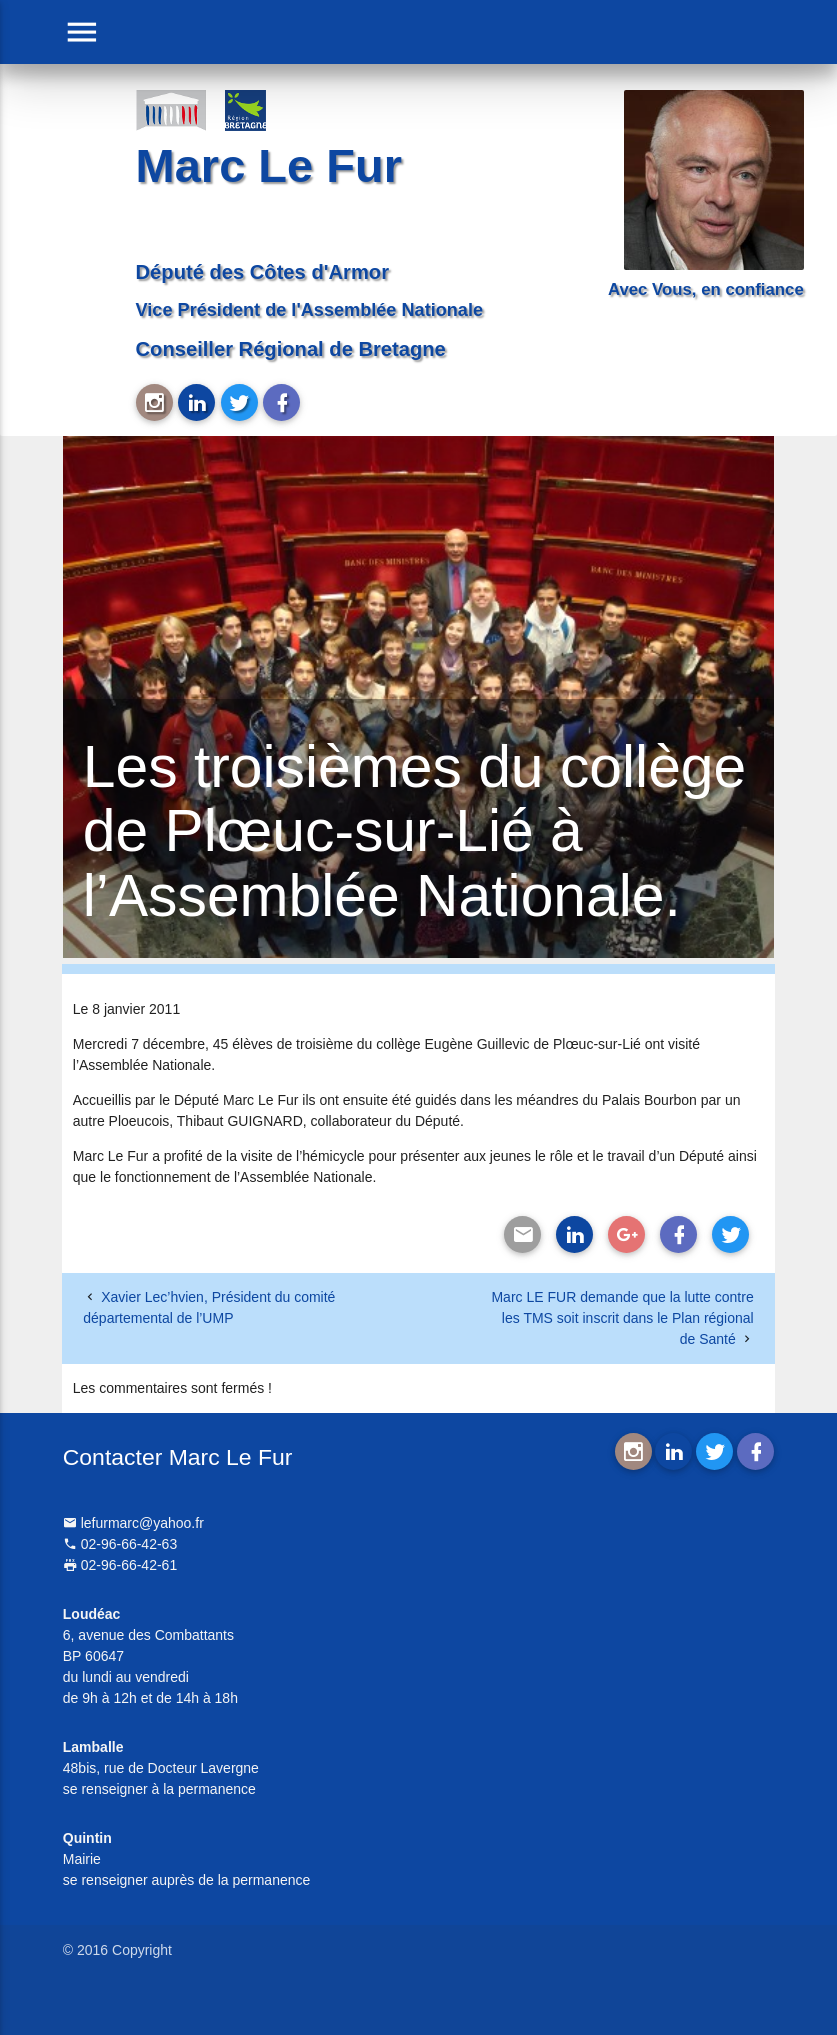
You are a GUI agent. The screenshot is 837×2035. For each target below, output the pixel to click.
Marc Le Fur (269, 165)
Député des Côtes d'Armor (262, 272)
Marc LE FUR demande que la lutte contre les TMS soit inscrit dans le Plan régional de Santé (622, 1318)
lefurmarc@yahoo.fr (133, 1523)
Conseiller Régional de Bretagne (291, 349)
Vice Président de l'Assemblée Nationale (310, 310)
